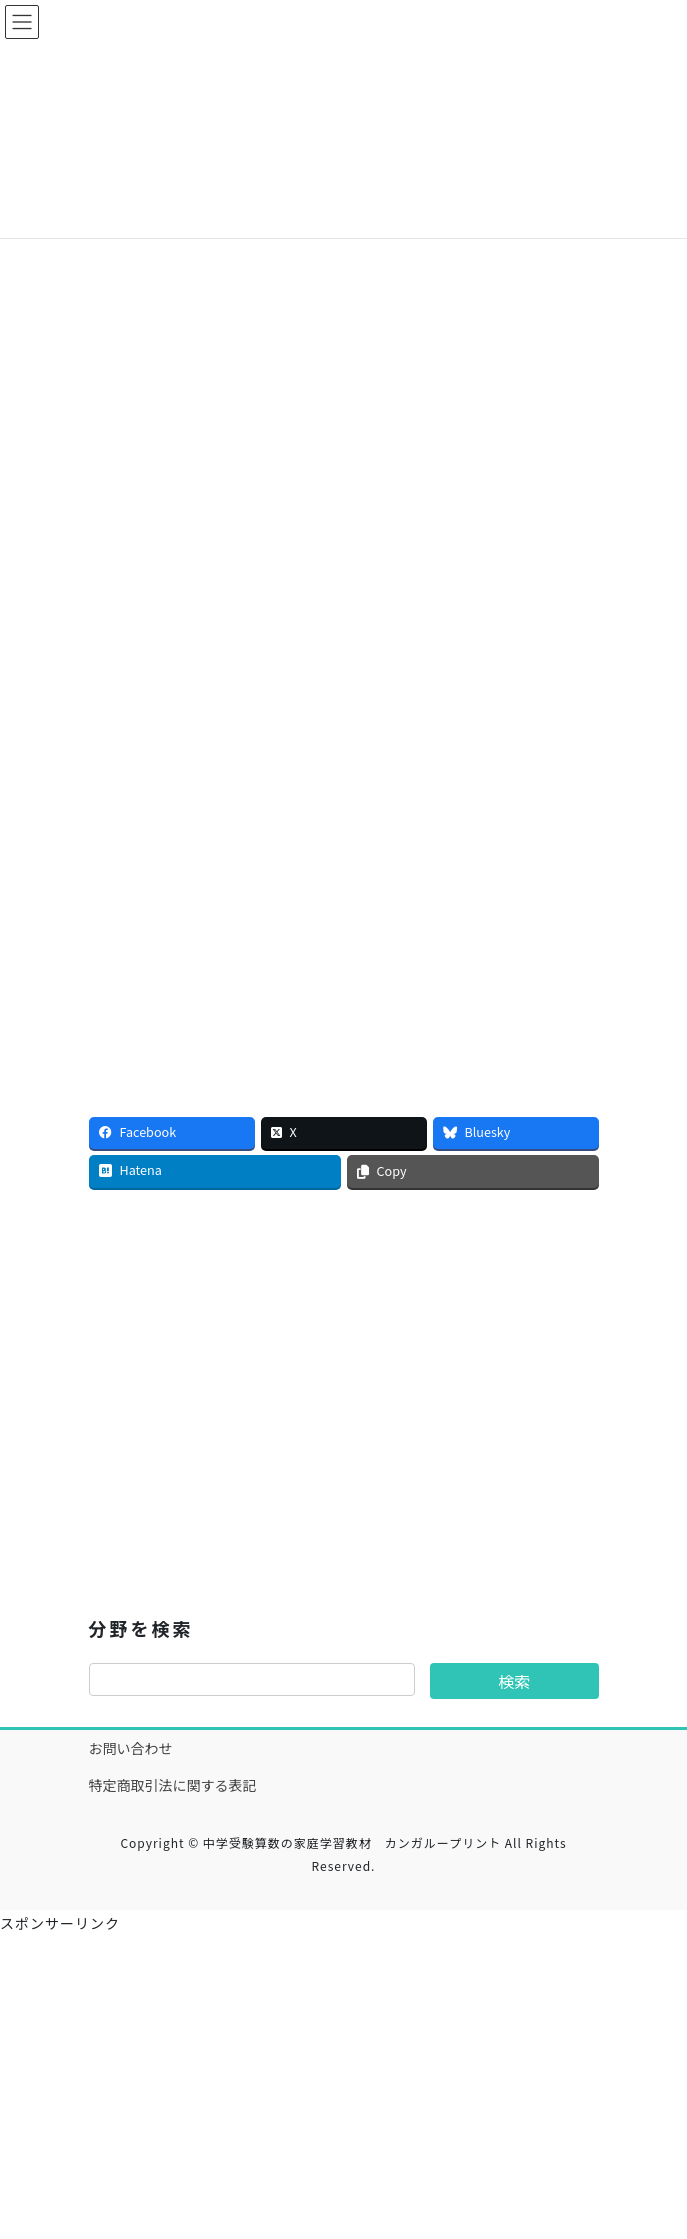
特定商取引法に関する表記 (173, 1785)
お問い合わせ (131, 1748)
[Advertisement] (344, 347)
